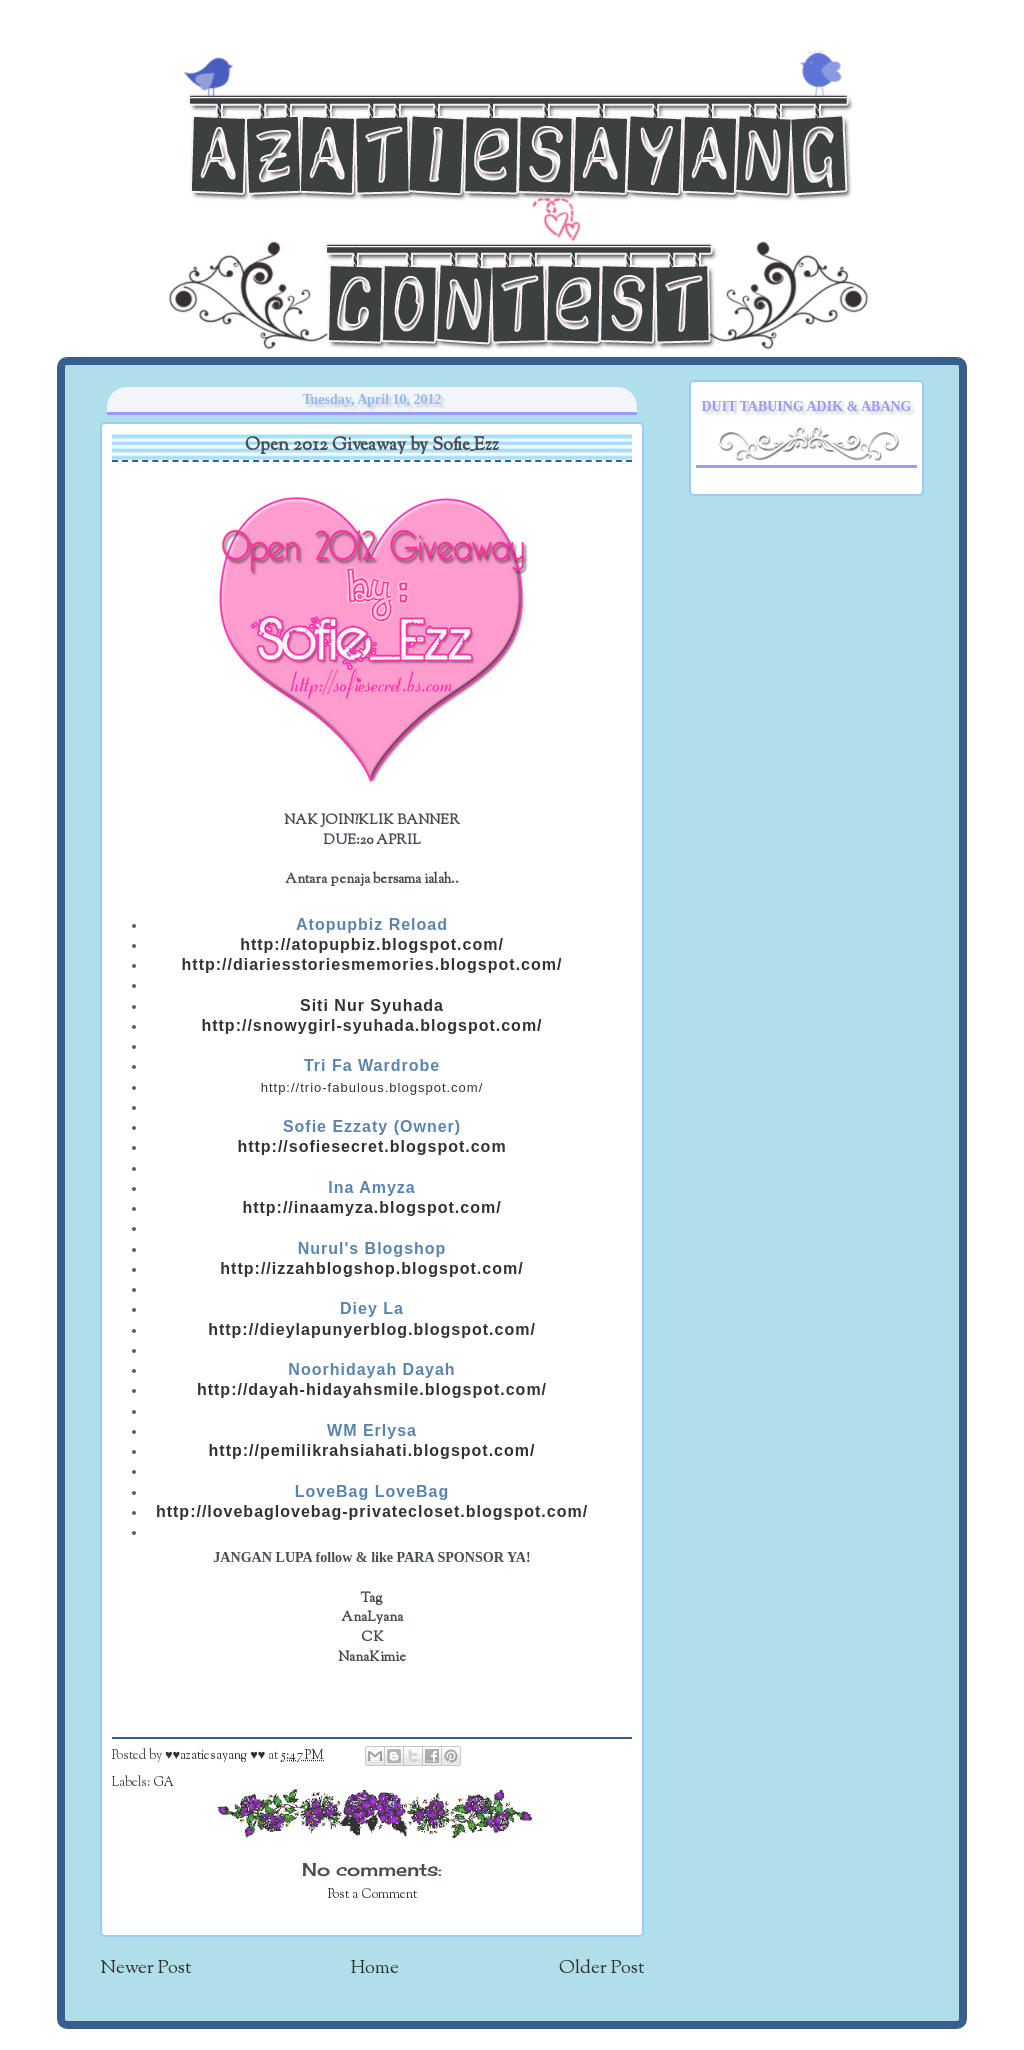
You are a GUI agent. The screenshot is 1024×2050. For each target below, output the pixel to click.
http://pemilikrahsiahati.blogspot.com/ (372, 1450)
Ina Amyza (372, 1187)
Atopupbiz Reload (372, 924)
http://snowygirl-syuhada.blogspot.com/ (371, 1025)
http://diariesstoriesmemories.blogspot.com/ (372, 964)
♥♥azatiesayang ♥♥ (216, 1756)
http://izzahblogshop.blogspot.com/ (371, 1268)
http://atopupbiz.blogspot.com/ (372, 944)
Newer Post (145, 1968)
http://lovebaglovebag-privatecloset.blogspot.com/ (372, 1511)
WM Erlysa (372, 1430)
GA (163, 1783)
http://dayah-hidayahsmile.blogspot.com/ (372, 1389)
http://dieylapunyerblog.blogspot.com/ (372, 1329)
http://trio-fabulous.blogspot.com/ (372, 1087)
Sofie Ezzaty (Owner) (372, 1126)
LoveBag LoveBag (372, 1491)
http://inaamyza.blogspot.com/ (371, 1207)
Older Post (601, 1968)
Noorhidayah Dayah (371, 1369)
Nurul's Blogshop (372, 1248)
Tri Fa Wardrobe (372, 1065)
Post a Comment (372, 1895)
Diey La (372, 1308)
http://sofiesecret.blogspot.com (371, 1146)
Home (375, 1968)
